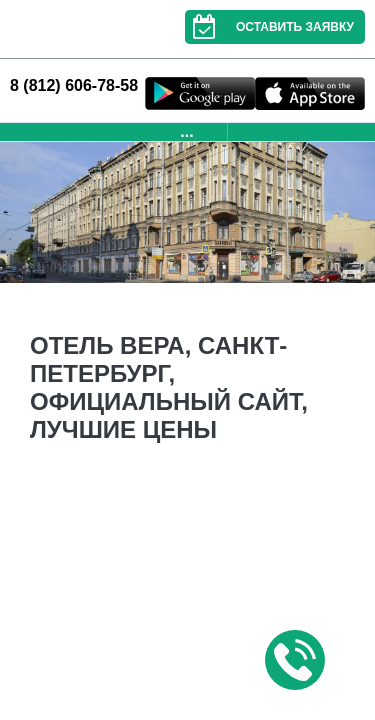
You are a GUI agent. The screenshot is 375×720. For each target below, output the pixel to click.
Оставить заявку (269, 27)
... (186, 131)
